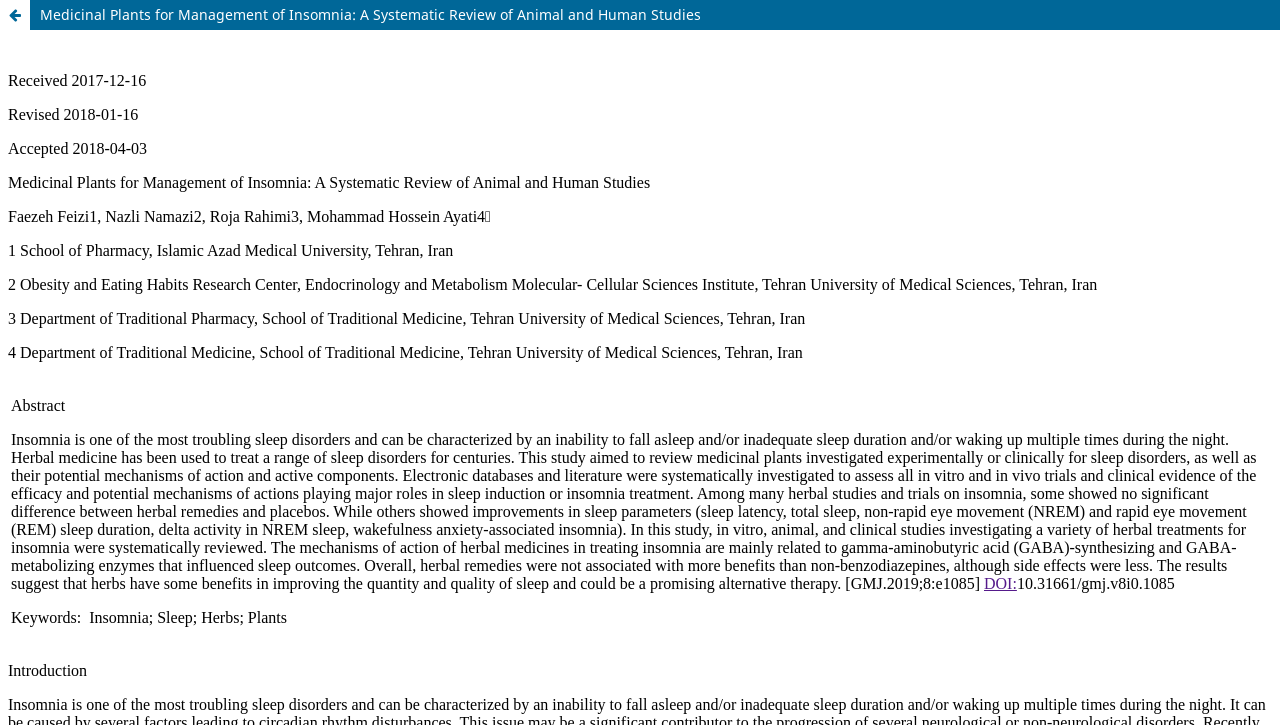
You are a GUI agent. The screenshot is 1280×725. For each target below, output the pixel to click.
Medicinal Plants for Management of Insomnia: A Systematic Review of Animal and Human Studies (370, 14)
